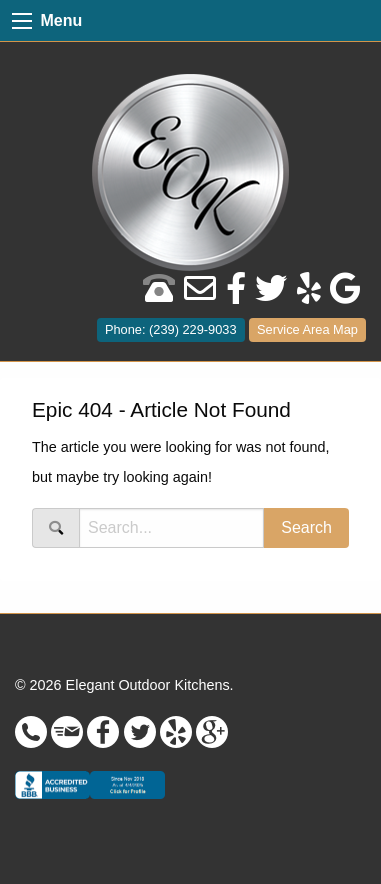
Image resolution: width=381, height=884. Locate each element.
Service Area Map (307, 329)
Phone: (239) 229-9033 (171, 329)
